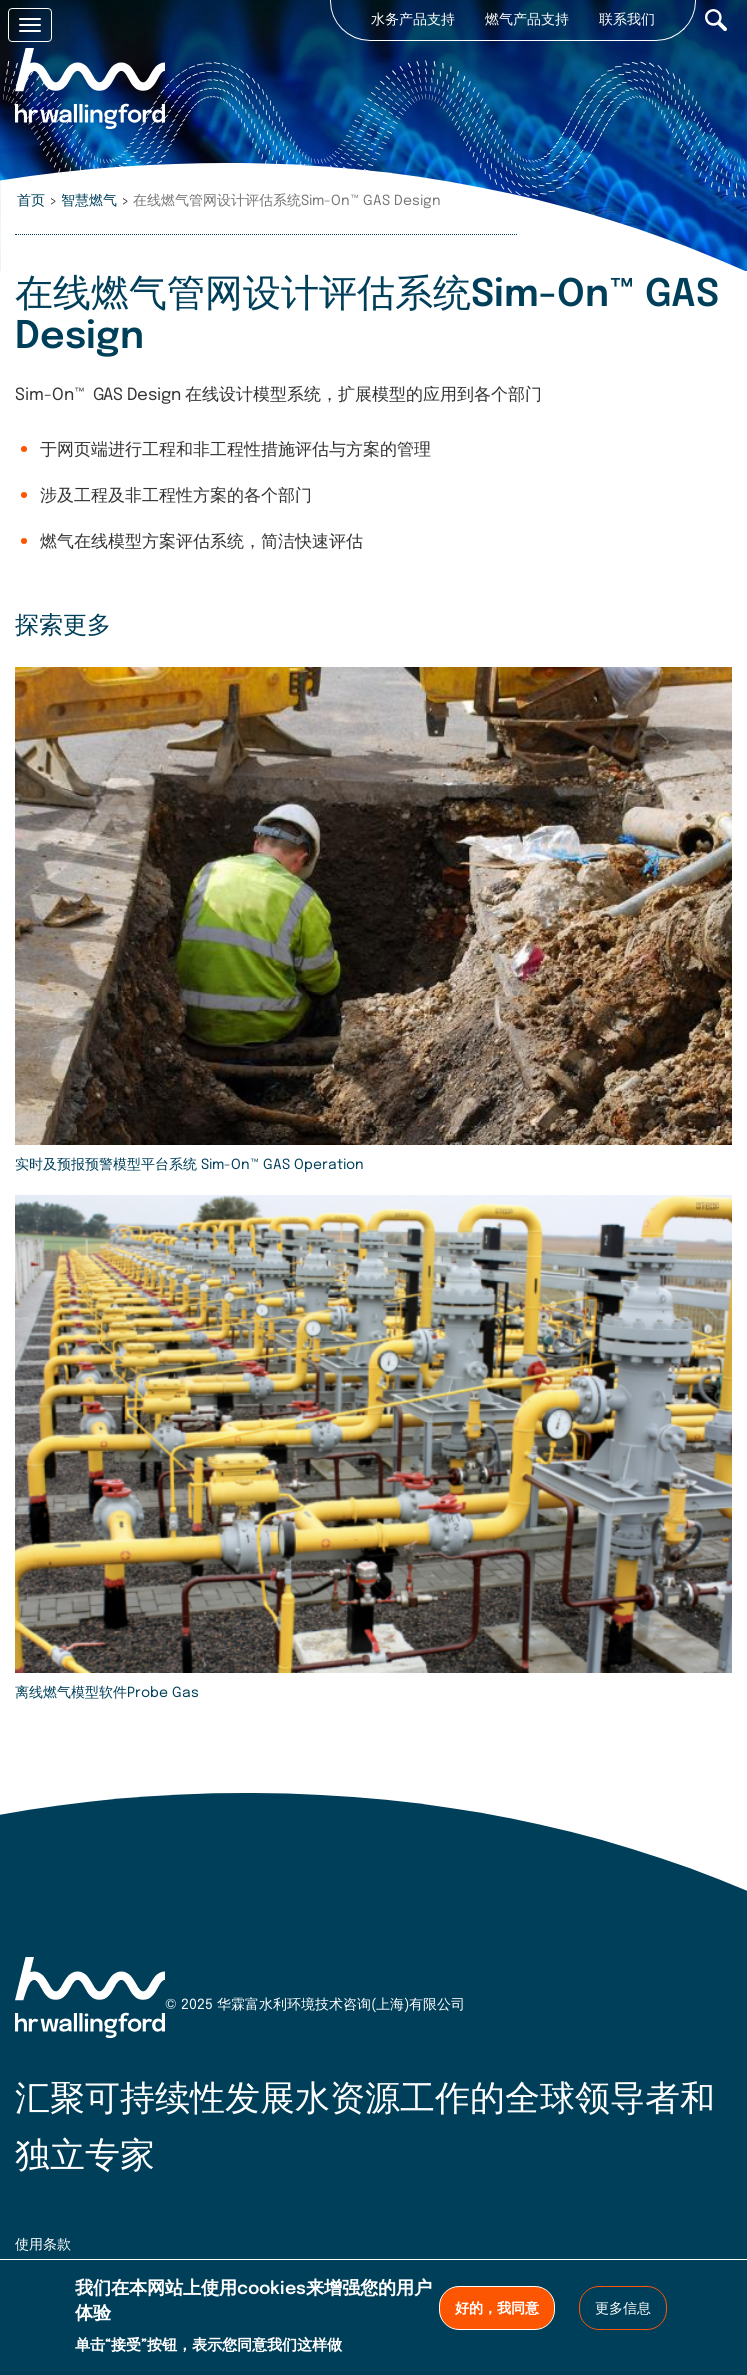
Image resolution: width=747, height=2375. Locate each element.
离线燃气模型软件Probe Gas (107, 1693)
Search (716, 20)
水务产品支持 (413, 20)
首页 (31, 201)
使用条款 (43, 2245)
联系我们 (627, 20)
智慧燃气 (89, 201)
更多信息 (623, 2309)
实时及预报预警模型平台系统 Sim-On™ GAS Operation (189, 1165)
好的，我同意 (497, 2309)
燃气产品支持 (527, 20)
